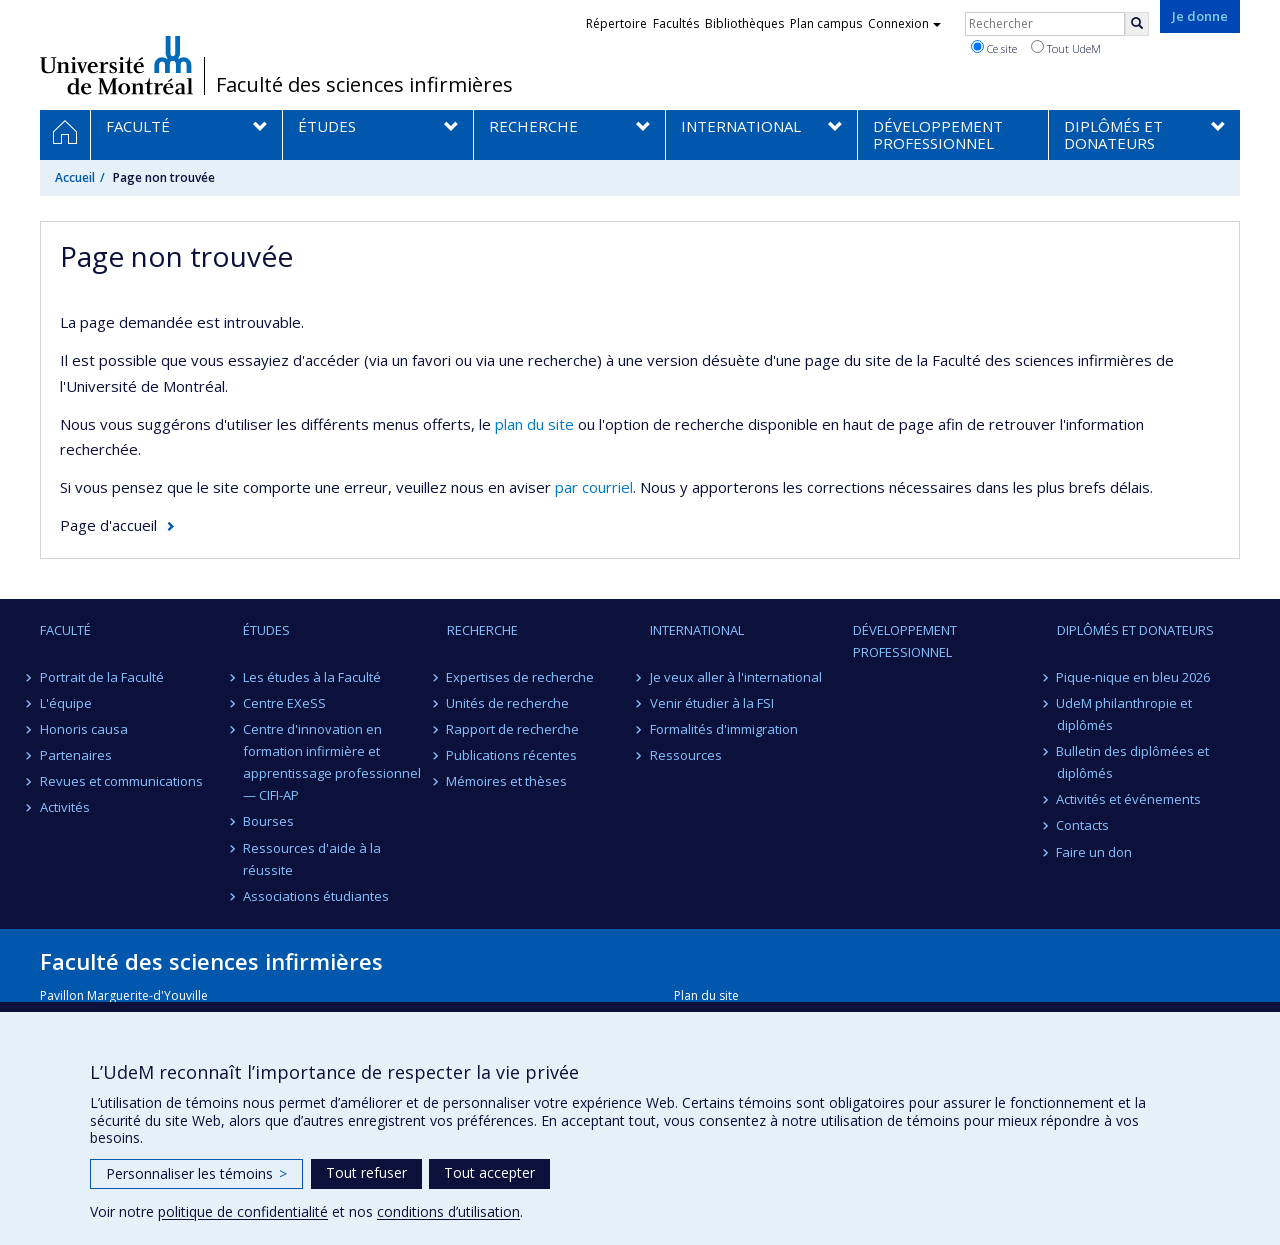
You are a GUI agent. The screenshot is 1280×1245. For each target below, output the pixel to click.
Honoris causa (84, 729)
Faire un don (1095, 852)
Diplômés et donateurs (1135, 630)
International (697, 630)
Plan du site (706, 995)
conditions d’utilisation (448, 1211)
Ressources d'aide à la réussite (312, 859)
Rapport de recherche (513, 729)
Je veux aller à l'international (736, 677)
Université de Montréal (116, 65)
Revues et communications (121, 781)
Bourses (268, 821)
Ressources (686, 755)
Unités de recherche (508, 703)
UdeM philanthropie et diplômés (1125, 714)
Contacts (1083, 825)
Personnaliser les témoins (196, 1173)
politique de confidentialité (243, 1211)
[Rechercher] (1137, 24)
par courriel (594, 487)
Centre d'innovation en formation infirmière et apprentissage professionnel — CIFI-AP (332, 762)
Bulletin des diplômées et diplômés (1133, 762)
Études (266, 630)
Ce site (994, 48)
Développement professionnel (905, 641)
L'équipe (66, 703)
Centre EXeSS (284, 703)
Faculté (65, 630)
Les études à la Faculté (312, 677)
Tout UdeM (1066, 48)
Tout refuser (366, 1172)
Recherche (482, 630)
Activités (65, 807)
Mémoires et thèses (507, 781)
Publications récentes (512, 755)
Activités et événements (1129, 799)
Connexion (904, 23)
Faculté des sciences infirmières (364, 85)
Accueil (75, 177)
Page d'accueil (108, 525)
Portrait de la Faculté (102, 677)
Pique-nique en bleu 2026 (1134, 677)
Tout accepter (489, 1172)
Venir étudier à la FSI (712, 703)
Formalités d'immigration (724, 729)
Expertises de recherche (521, 677)
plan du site (534, 424)
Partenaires (76, 755)
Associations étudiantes (316, 896)
